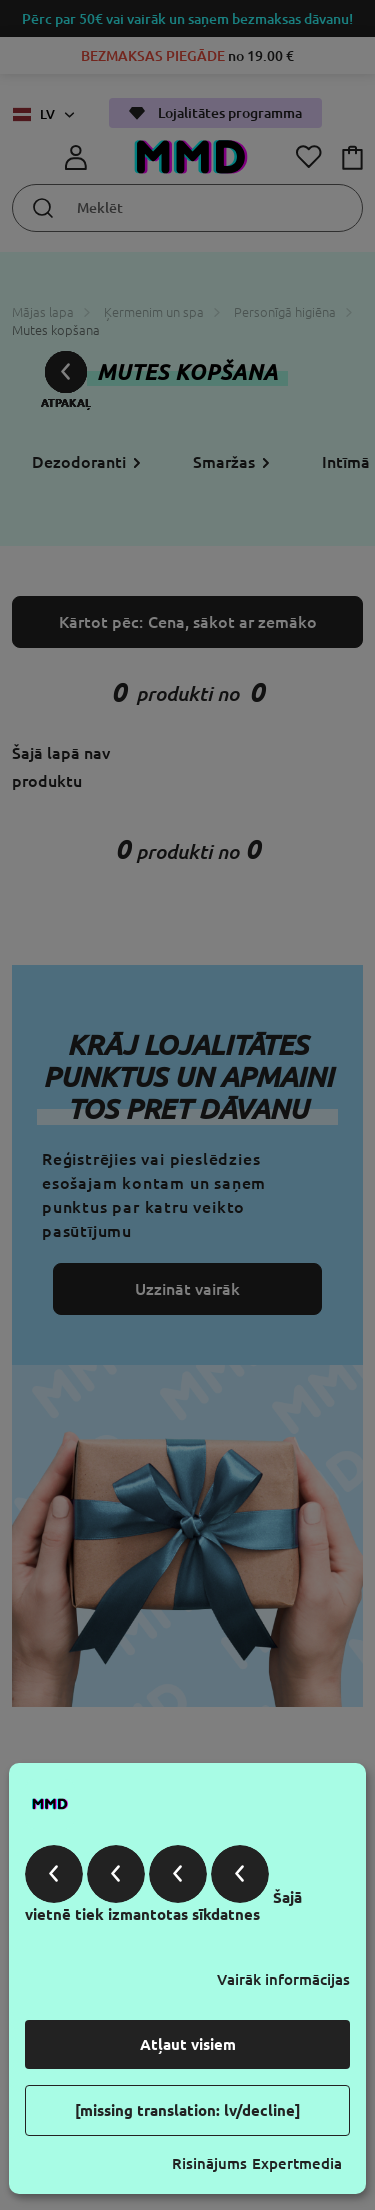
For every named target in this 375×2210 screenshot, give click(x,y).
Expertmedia (297, 2163)
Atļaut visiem (188, 2044)
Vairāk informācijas (283, 1979)
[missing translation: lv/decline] (188, 2110)
